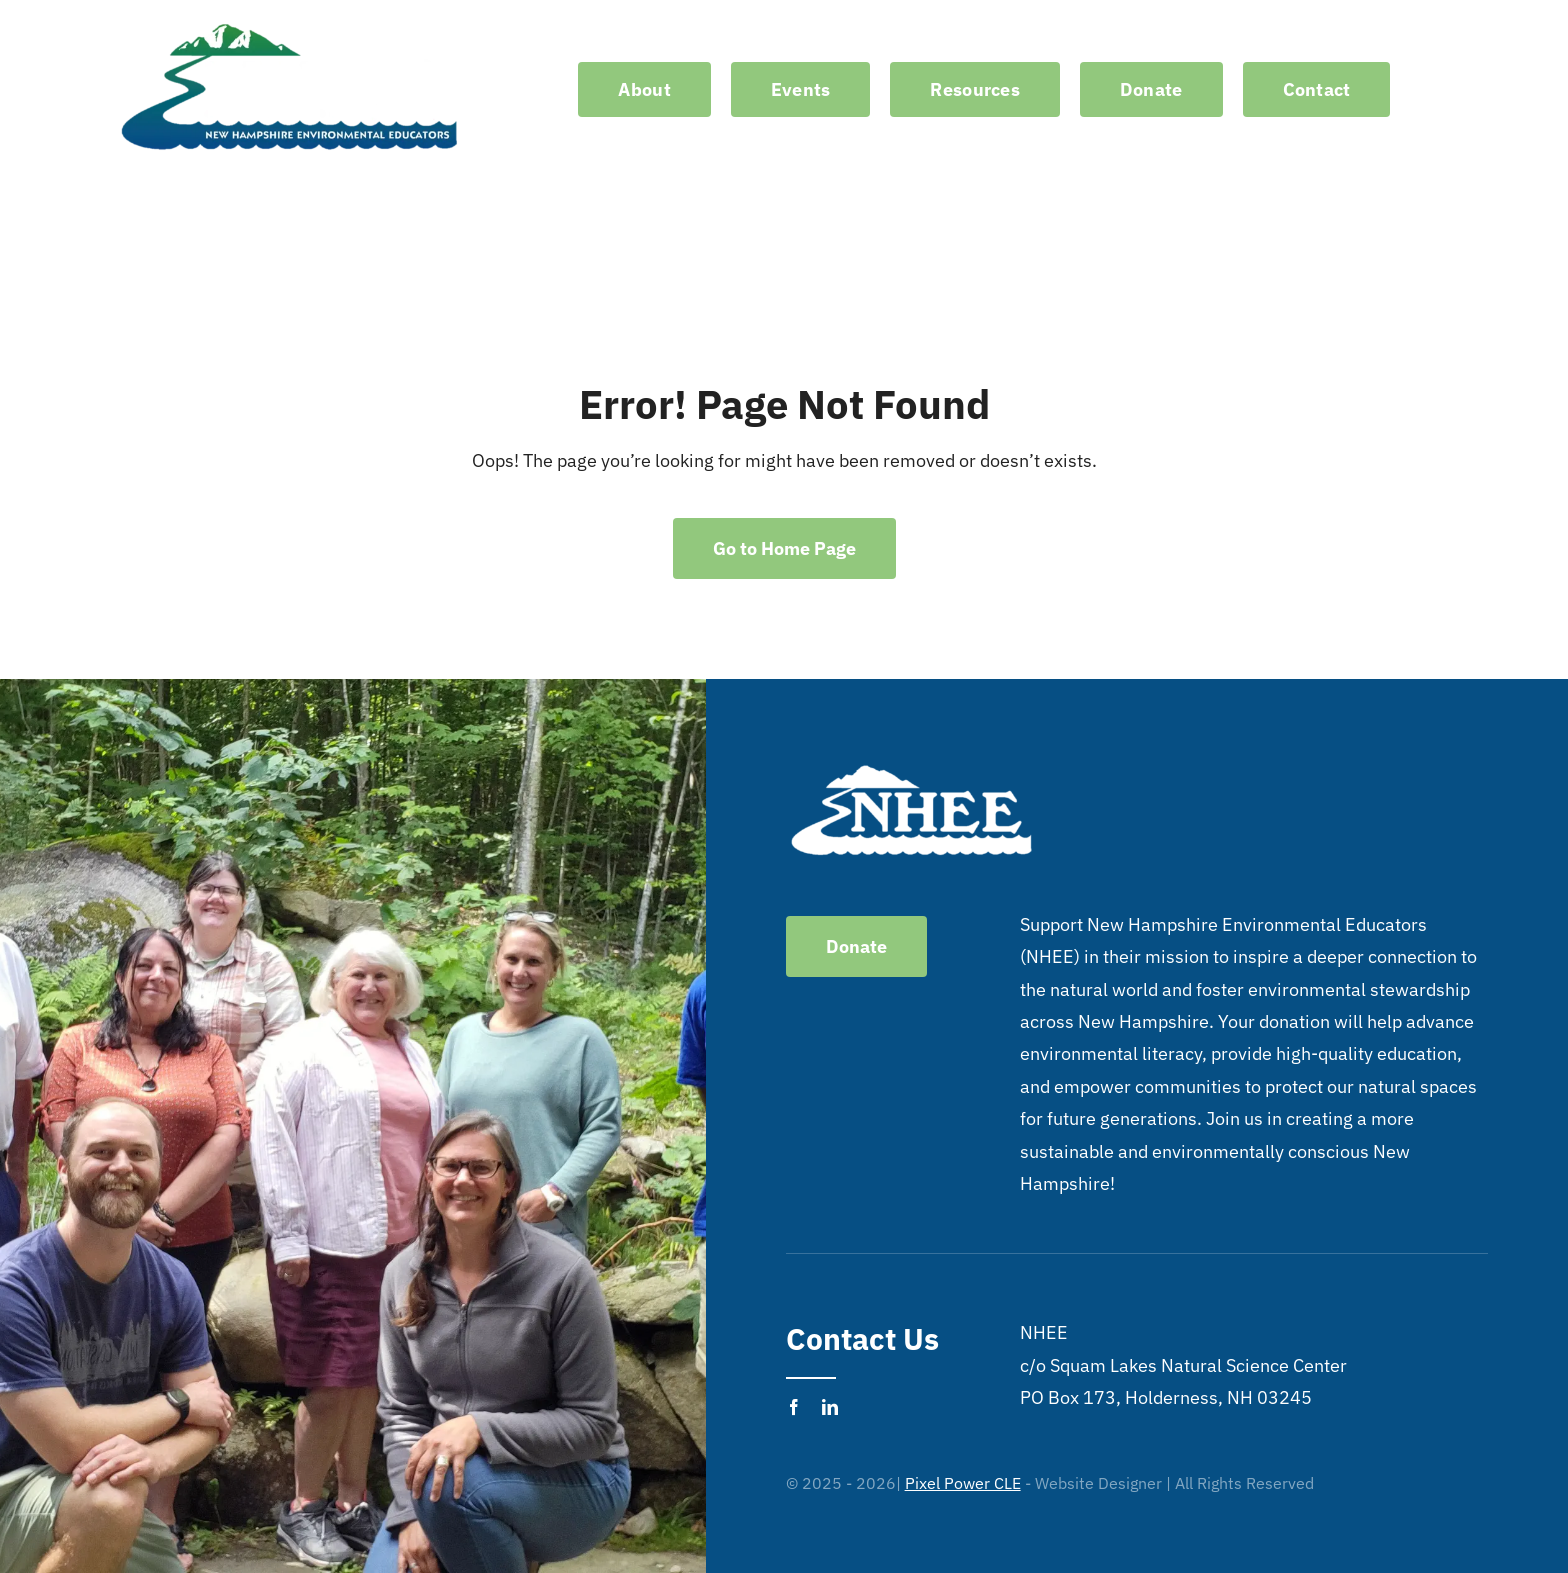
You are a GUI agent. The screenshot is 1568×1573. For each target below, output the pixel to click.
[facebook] (794, 1407)
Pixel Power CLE (963, 1483)
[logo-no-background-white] (290, 23)
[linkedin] (830, 1407)
